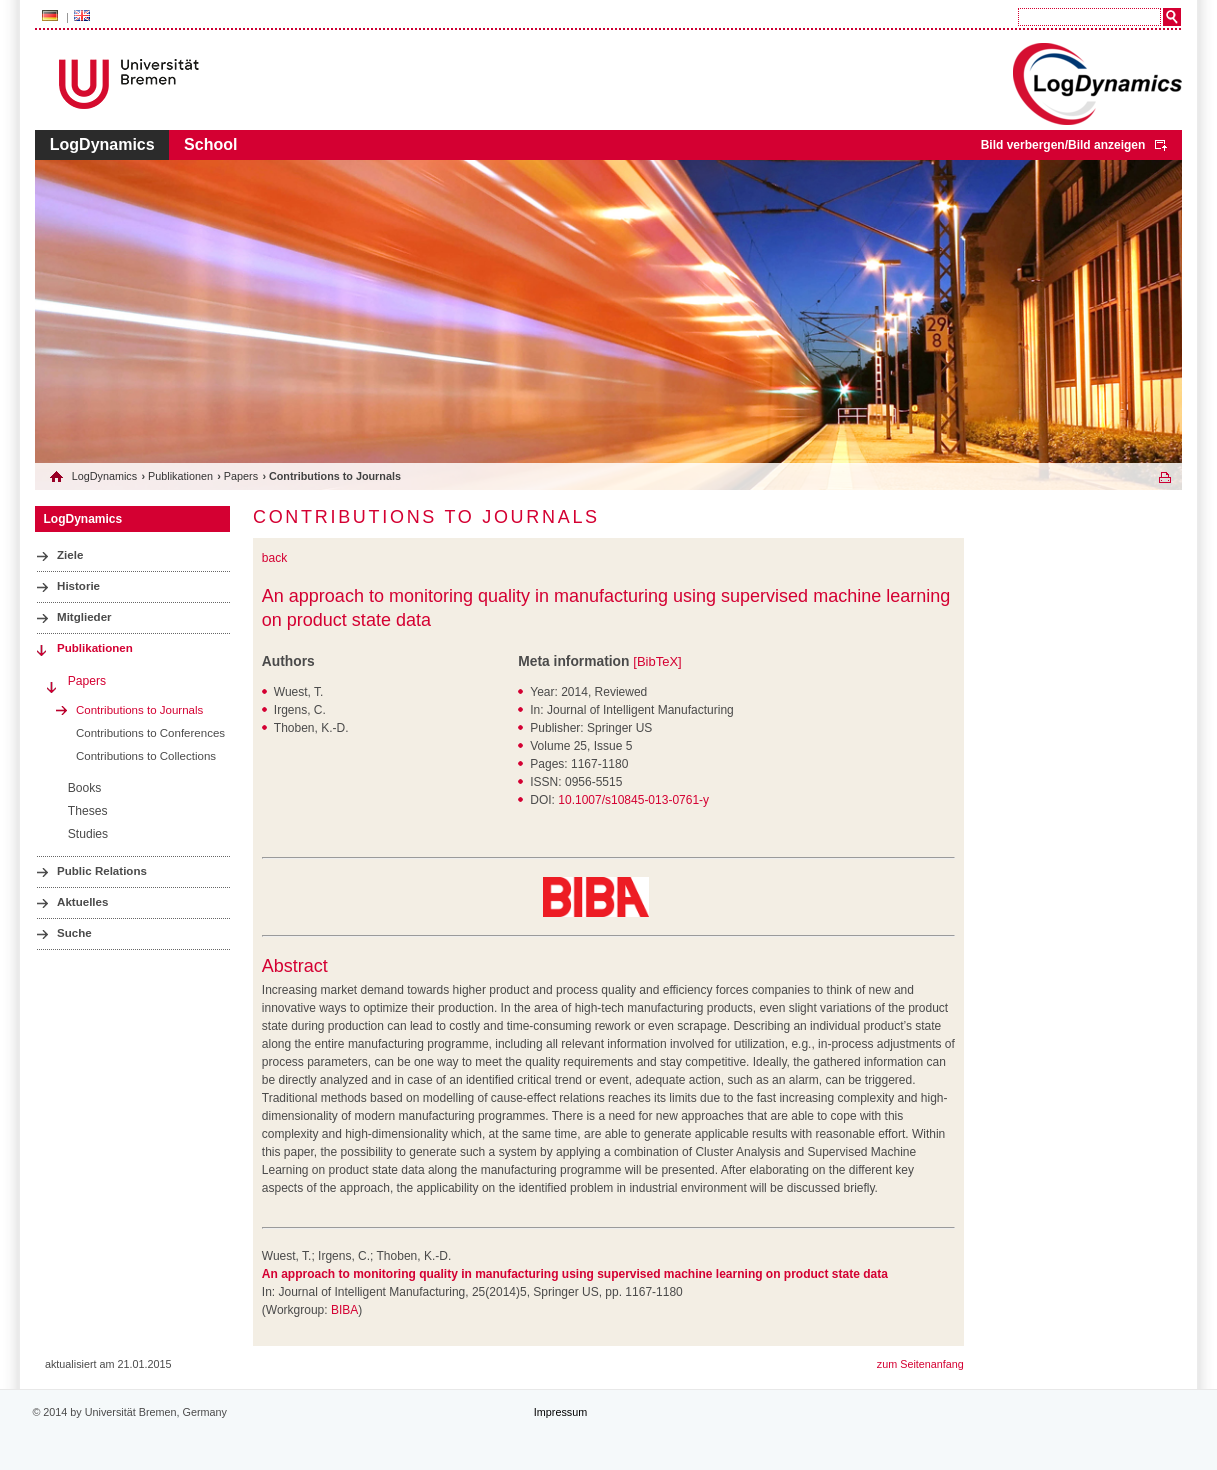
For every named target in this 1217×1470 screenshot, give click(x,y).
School (210, 144)
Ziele (70, 555)
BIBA (344, 1310)
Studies (88, 834)
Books (85, 788)
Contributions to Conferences (150, 733)
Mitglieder (84, 617)
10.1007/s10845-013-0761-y (633, 800)
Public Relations (102, 871)
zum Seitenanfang (920, 1364)
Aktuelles (82, 902)
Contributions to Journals (139, 710)
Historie (78, 586)
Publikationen (180, 476)
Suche (74, 933)
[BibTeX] (657, 661)
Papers (241, 476)
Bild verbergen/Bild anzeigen (1063, 145)
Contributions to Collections (146, 756)
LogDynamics (102, 144)
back (274, 558)
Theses (88, 811)
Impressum (560, 1412)
